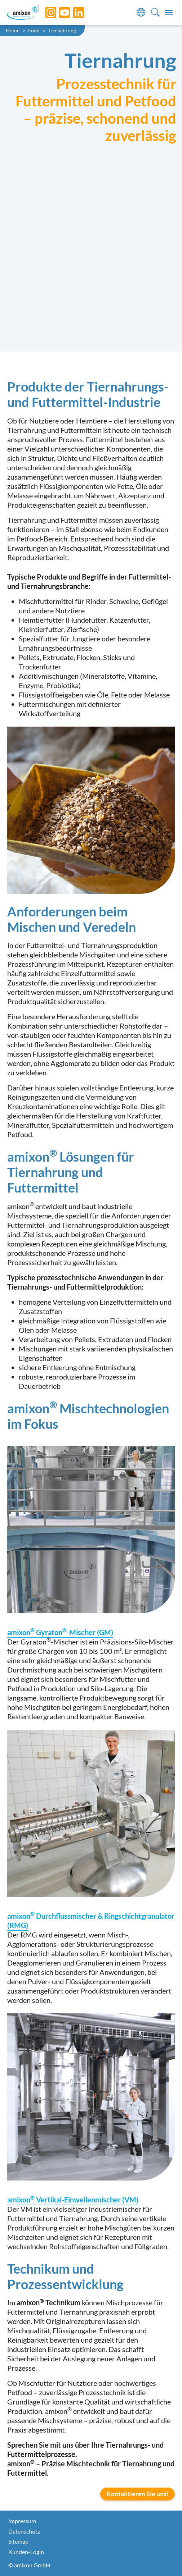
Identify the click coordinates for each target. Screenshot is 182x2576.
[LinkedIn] (73, 12)
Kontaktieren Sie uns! (137, 2494)
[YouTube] (59, 12)
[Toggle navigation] (169, 12)
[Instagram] (45, 12)
